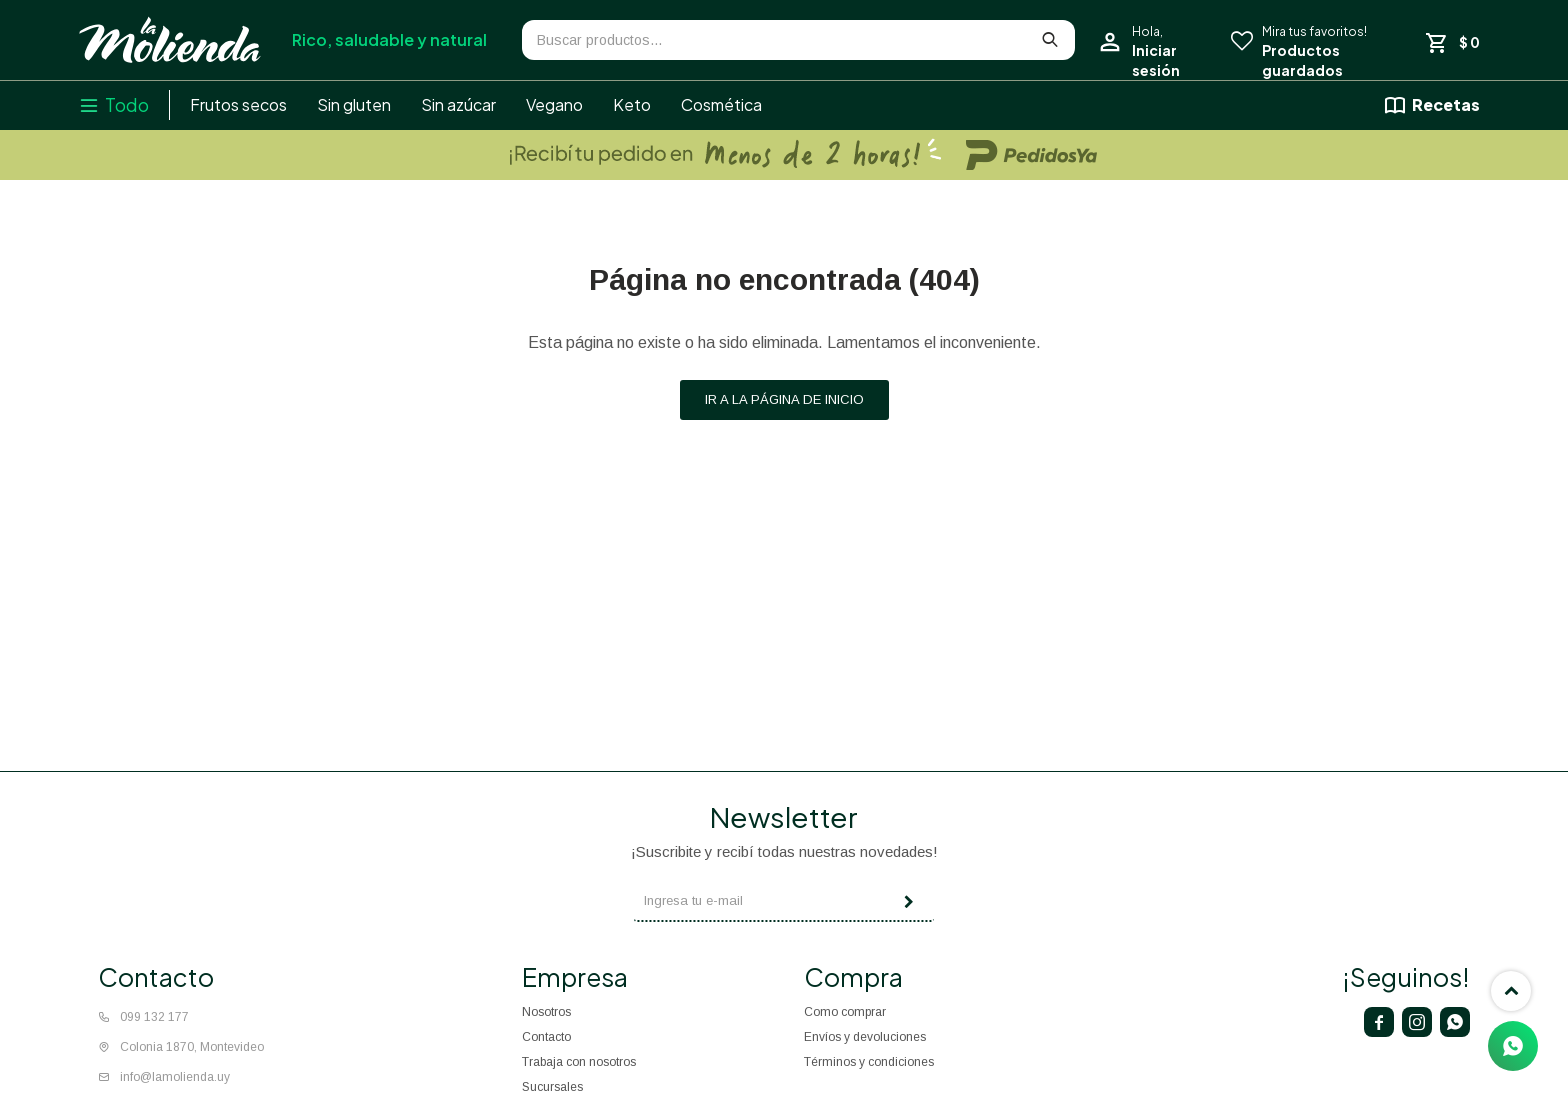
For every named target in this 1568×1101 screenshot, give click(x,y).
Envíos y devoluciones (865, 1037)
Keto (632, 104)
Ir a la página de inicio (784, 399)
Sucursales (552, 1087)
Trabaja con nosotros (579, 1062)
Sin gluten (354, 104)
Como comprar (845, 1012)
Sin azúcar (458, 104)
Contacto (546, 1037)
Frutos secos (238, 104)
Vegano (554, 104)
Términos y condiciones (869, 1062)
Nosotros (546, 1012)
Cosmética (721, 104)
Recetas (1446, 104)
